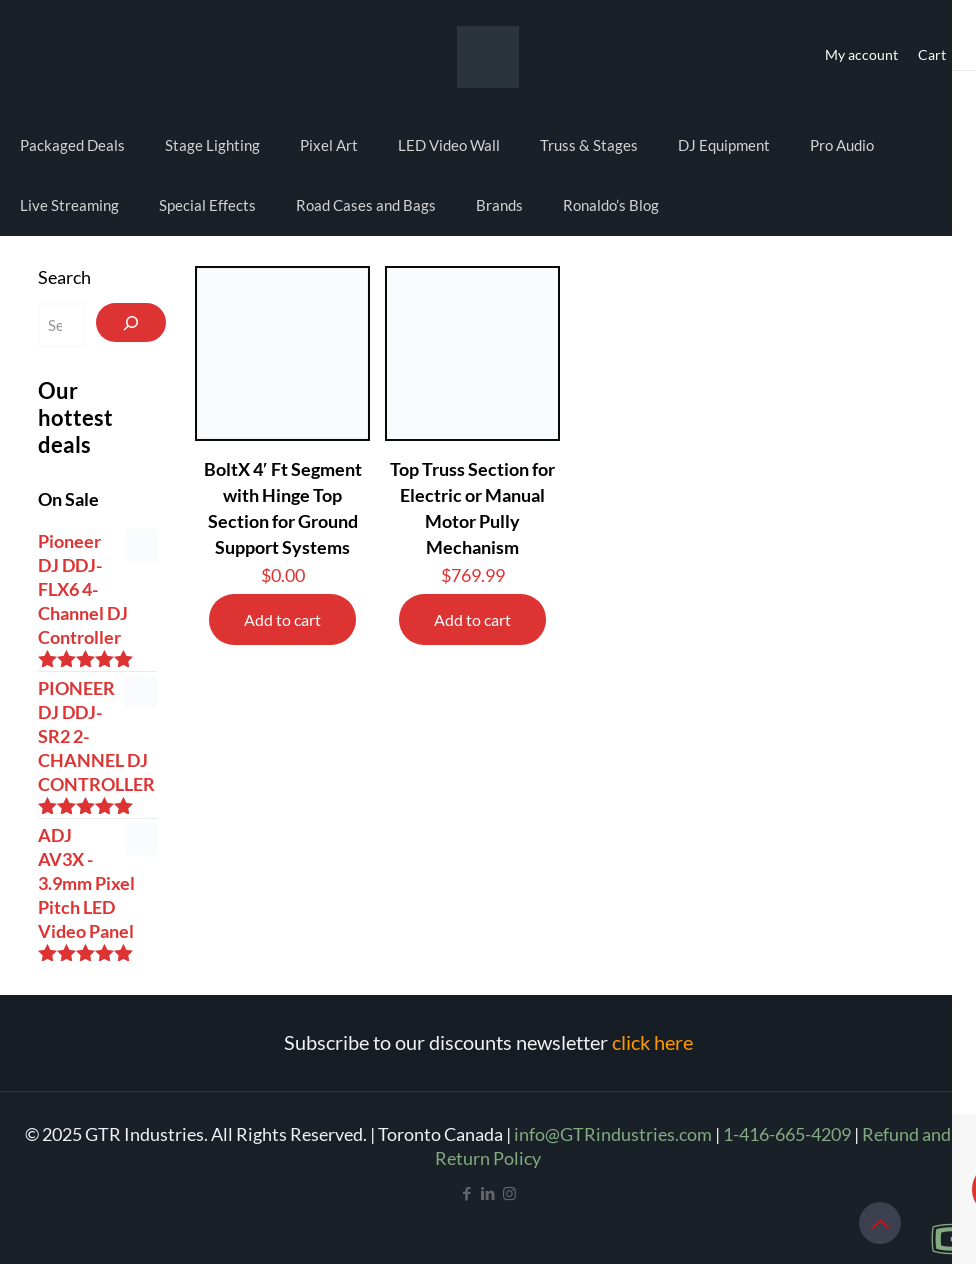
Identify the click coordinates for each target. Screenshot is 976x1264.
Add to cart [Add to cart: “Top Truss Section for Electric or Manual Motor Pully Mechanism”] (472, 619)
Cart (932, 54)
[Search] (131, 322)
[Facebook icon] (467, 1193)
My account (861, 54)
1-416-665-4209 (787, 1134)
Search (64, 277)
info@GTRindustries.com (613, 1134)
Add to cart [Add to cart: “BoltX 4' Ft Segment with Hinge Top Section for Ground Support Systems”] (282, 619)
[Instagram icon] (509, 1193)
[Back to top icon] (880, 1223)
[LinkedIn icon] (488, 1193)
